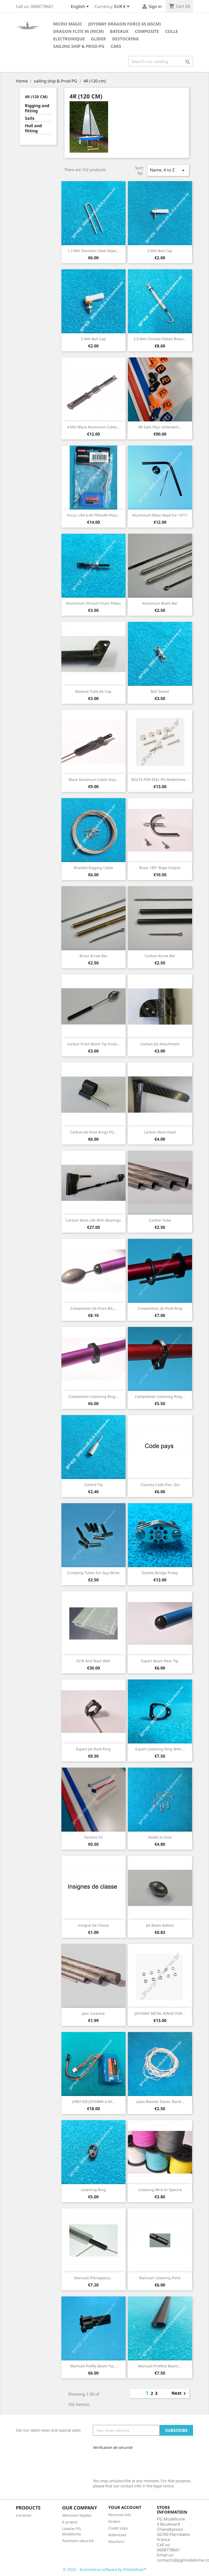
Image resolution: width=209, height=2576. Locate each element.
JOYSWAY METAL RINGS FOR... (160, 2013)
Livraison (23, 2515)
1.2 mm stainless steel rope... (93, 250)
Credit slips (118, 2528)
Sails (29, 118)
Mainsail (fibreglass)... (93, 2277)
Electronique (69, 39)
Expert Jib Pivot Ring (93, 1749)
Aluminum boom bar (160, 603)
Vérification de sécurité (112, 2447)
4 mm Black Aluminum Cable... (93, 426)
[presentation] (127, 2462)
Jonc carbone (93, 2013)
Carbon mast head (160, 1132)
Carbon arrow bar (160, 955)
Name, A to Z (168, 170)
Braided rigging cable (93, 867)
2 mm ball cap (159, 250)
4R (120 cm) (36, 96)
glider (98, 39)
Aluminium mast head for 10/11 (160, 515)
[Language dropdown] (81, 7)
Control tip (93, 1484)
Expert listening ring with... (159, 1749)
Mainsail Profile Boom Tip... (93, 2365)
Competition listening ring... (93, 1396)
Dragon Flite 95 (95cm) (78, 31)
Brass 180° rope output (159, 867)
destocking (125, 39)
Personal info (119, 2514)
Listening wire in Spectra (160, 2189)
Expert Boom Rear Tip (159, 1660)
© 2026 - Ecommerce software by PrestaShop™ (104, 2569)
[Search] (161, 61)
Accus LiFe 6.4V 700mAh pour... (93, 515)
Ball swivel (160, 691)
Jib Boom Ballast (160, 1925)
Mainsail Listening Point (159, 2277)
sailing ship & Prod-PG (78, 46)
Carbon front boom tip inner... (93, 1043)
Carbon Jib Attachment (159, 1043)
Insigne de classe (93, 1925)
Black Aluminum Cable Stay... (93, 779)
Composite (147, 31)
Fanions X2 (93, 1837)
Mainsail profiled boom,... (160, 2365)
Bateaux (119, 31)
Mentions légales (77, 2515)
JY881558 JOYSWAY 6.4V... (93, 2101)
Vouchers (116, 2541)
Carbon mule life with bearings (93, 1220)
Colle (171, 31)
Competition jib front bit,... (93, 1308)
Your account (124, 2507)
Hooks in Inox (160, 1837)
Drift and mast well (93, 1660)
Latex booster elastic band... (160, 2101)
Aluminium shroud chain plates (93, 603)
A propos (70, 2521)
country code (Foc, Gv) (160, 1484)
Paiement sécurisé (78, 2540)
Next (180, 2393)
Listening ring (93, 2189)
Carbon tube (160, 1220)
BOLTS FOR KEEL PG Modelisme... (159, 779)
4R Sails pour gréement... (160, 426)
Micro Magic (67, 24)
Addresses (117, 2534)
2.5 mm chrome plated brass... (160, 338)
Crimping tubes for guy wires (93, 1572)
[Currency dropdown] (122, 7)
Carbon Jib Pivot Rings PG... (93, 1132)
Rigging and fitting (37, 108)
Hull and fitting (33, 128)
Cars (116, 46)
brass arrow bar (93, 955)
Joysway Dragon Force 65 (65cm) (124, 24)
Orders (114, 2521)
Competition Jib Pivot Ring (160, 1308)
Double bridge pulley (160, 1572)
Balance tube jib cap (93, 691)
